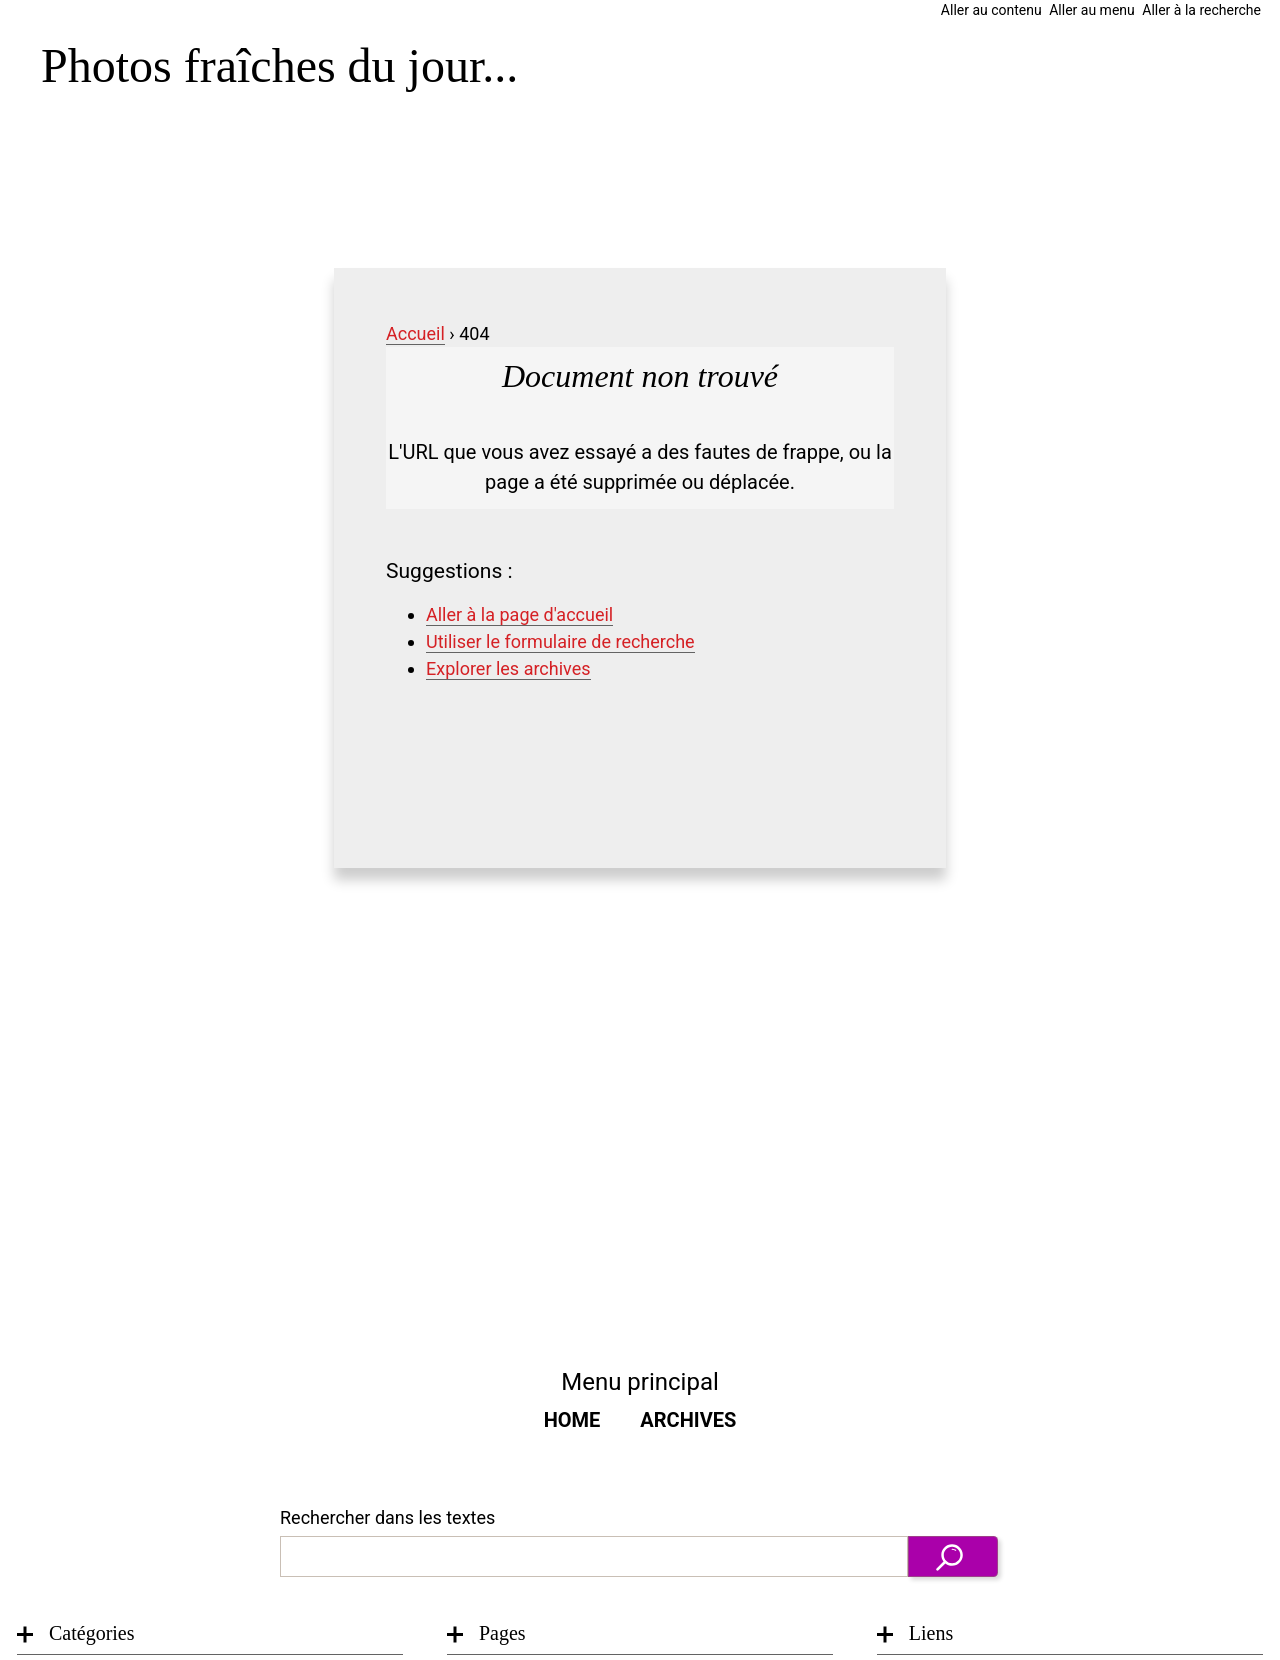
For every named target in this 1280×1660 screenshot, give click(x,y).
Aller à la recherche (1201, 10)
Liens (931, 1633)
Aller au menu (1092, 10)
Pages (502, 1633)
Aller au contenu (991, 10)
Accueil (415, 333)
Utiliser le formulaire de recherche (560, 641)
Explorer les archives (508, 668)
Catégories (92, 1633)
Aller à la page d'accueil (519, 614)
